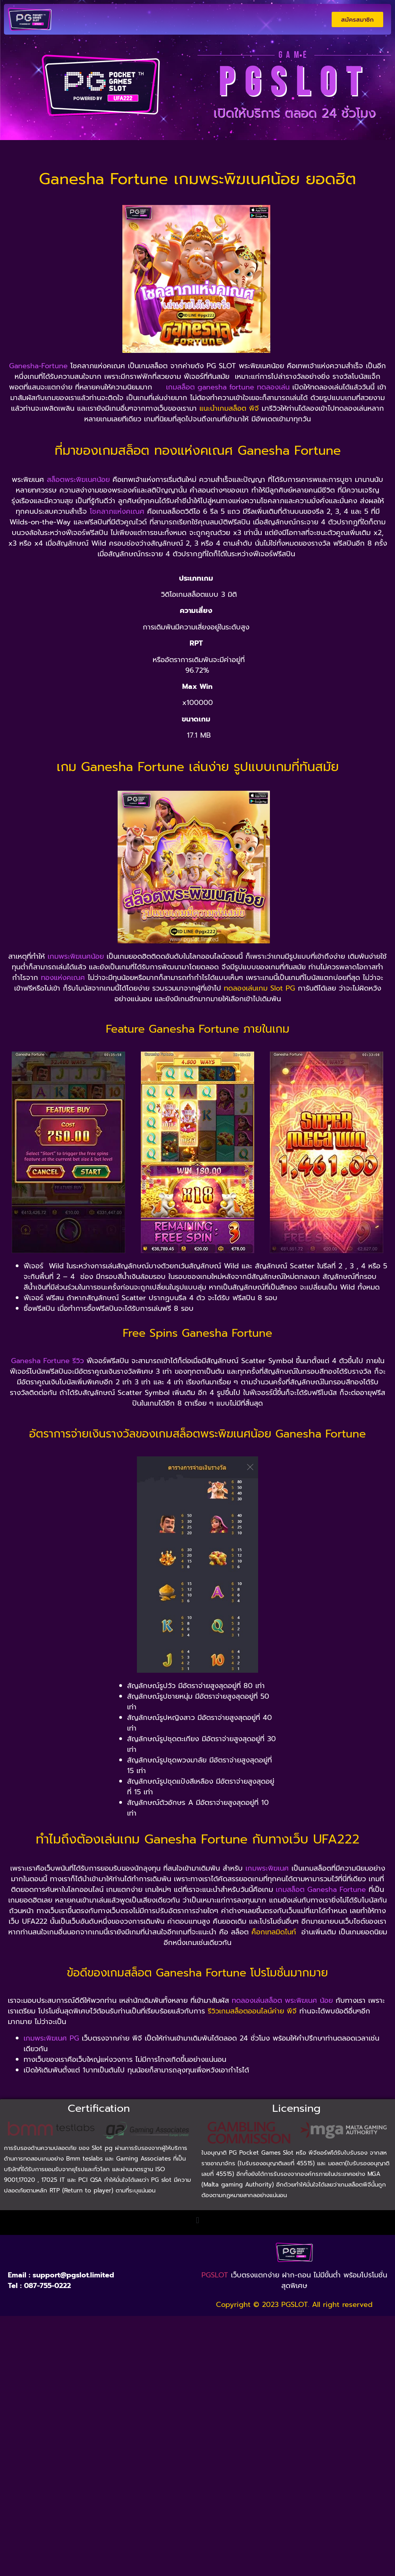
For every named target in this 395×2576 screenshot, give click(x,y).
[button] (197, 2220)
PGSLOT (214, 2275)
